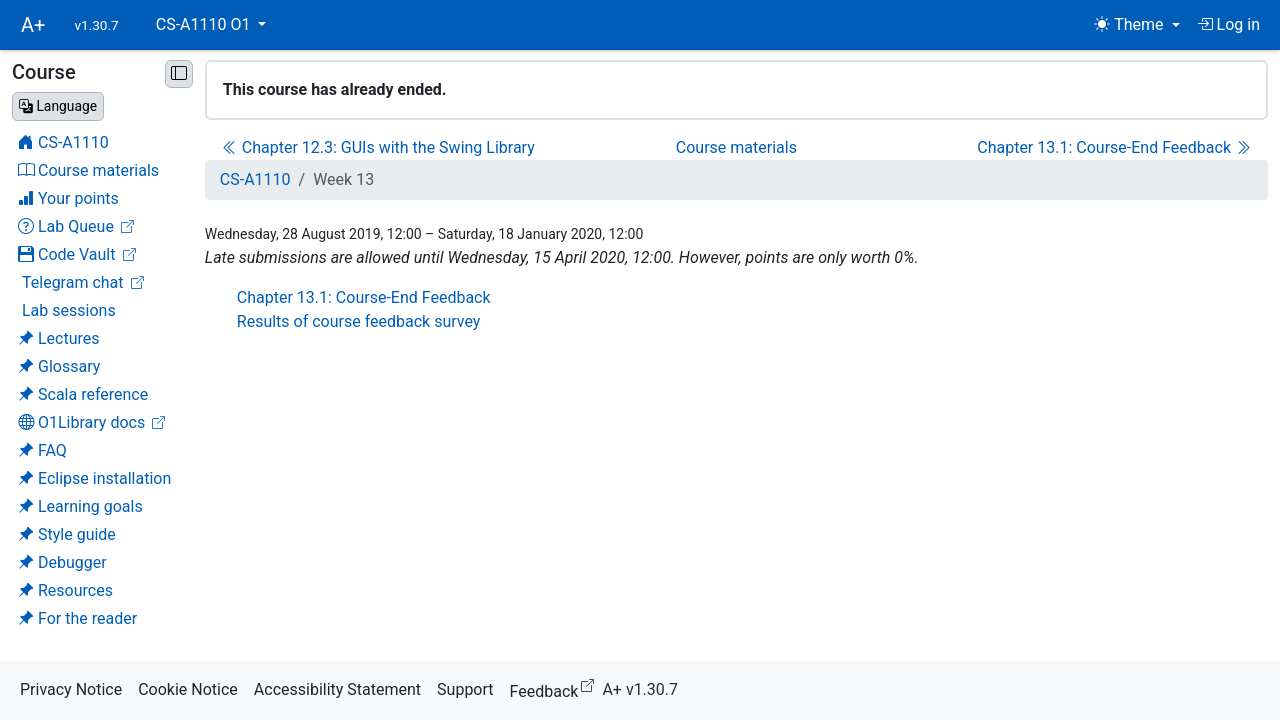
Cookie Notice (188, 689)
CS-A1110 (255, 179)
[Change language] (58, 106)
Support (465, 689)
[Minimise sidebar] (179, 74)
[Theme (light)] (1136, 25)
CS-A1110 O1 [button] (205, 24)
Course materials (736, 147)
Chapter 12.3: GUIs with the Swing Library (378, 147)
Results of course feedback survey (359, 321)
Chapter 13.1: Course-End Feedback (1114, 147)
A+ (33, 25)
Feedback (556, 688)
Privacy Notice (71, 689)
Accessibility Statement (337, 689)
